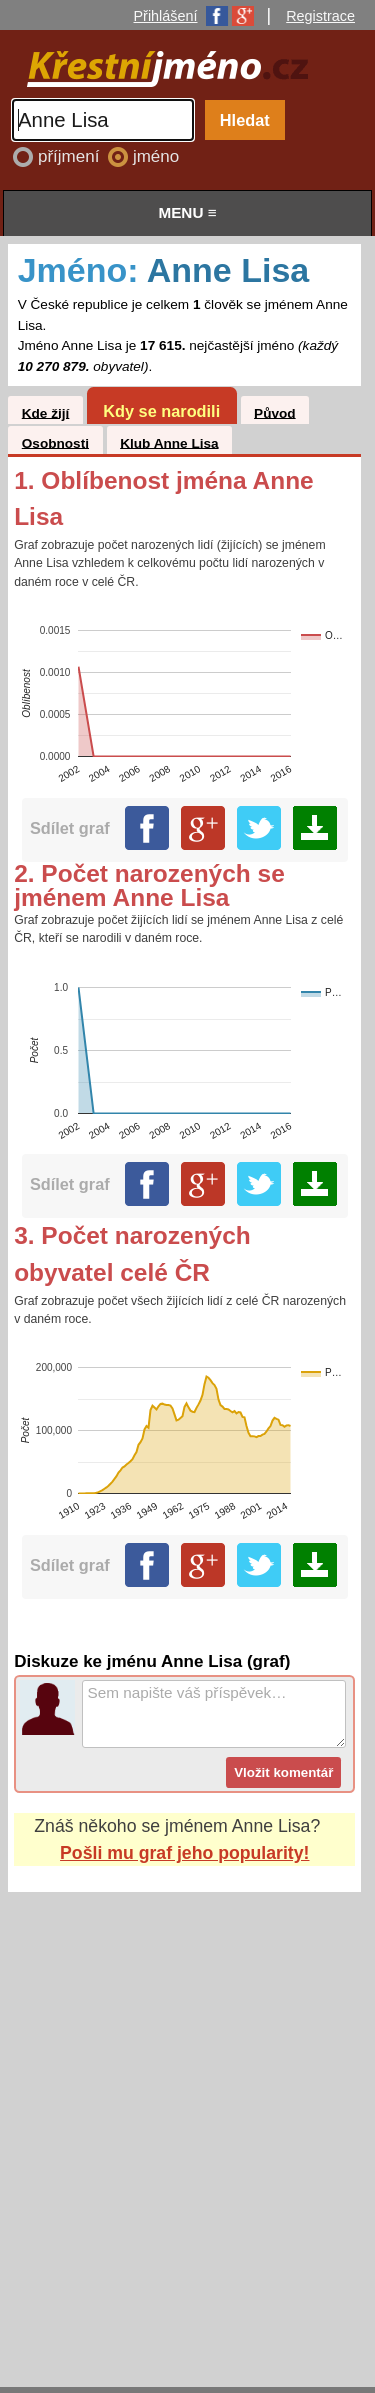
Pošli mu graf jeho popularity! (184, 1853)
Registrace (320, 16)
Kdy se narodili (161, 411)
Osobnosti (55, 442)
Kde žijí (46, 412)
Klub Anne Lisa (169, 442)
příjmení (71, 156)
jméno (156, 156)
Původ (275, 412)
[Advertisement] (187, 2120)
